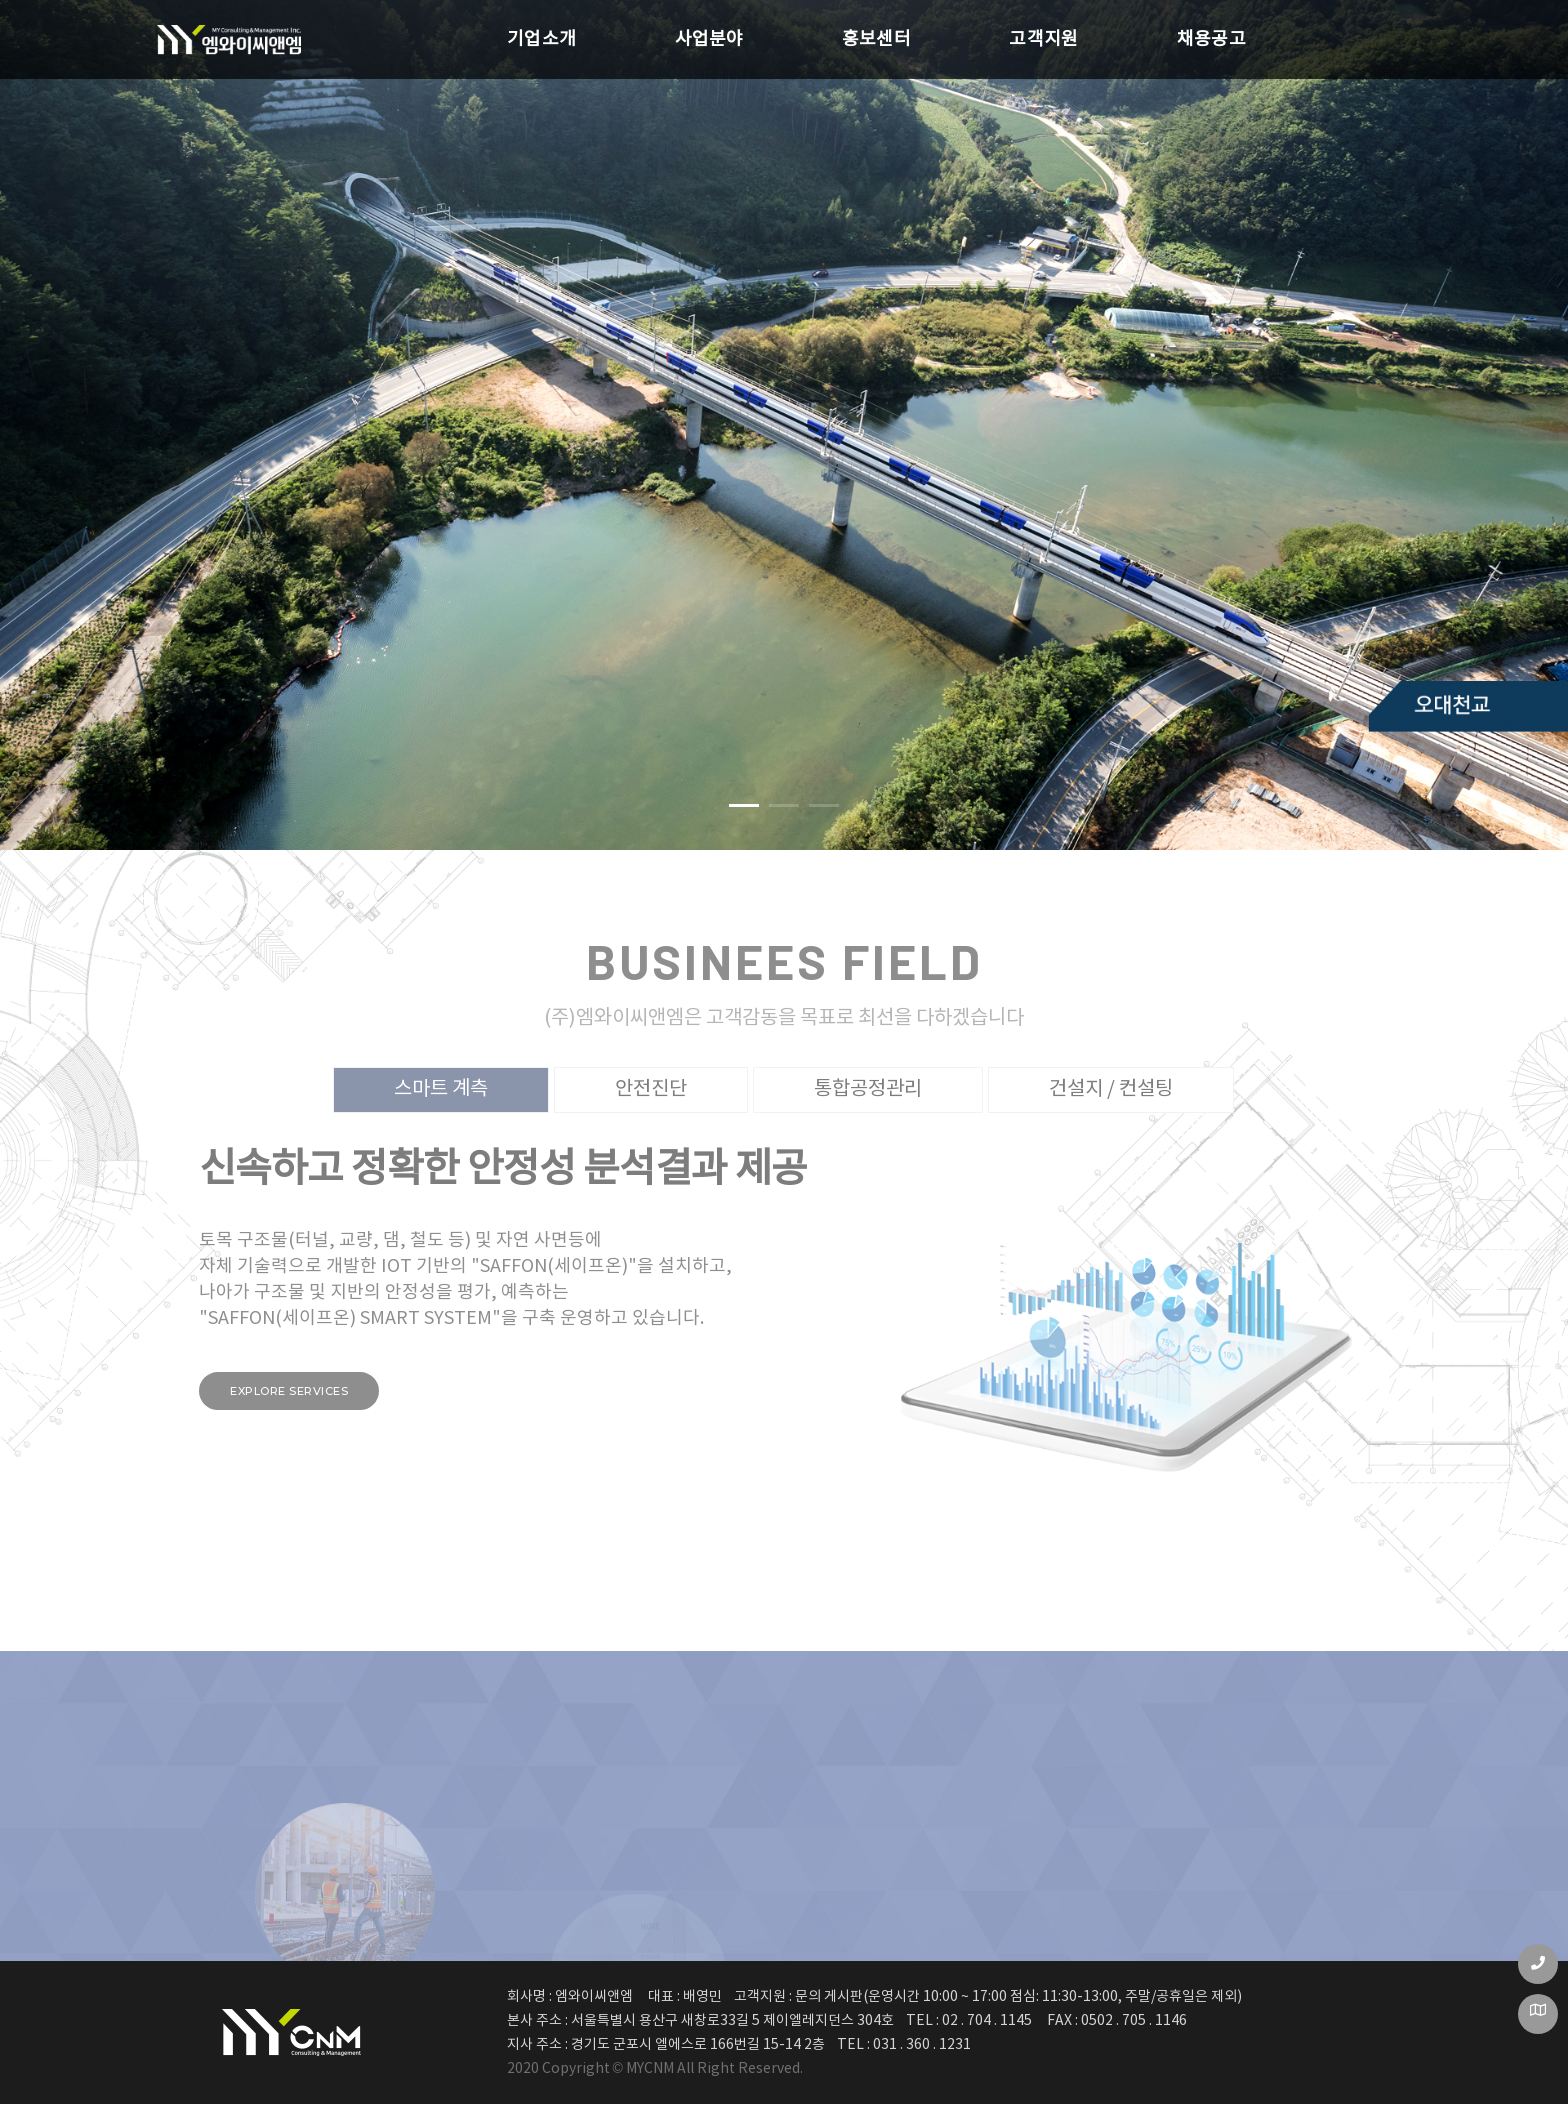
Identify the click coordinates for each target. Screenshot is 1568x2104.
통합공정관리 (868, 1089)
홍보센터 (783, 34)
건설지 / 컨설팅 (1111, 1089)
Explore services (289, 1391)
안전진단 (651, 1089)
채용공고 (1190, 34)
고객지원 (987, 34)
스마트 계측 (441, 1089)
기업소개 (377, 34)
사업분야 (580, 34)
